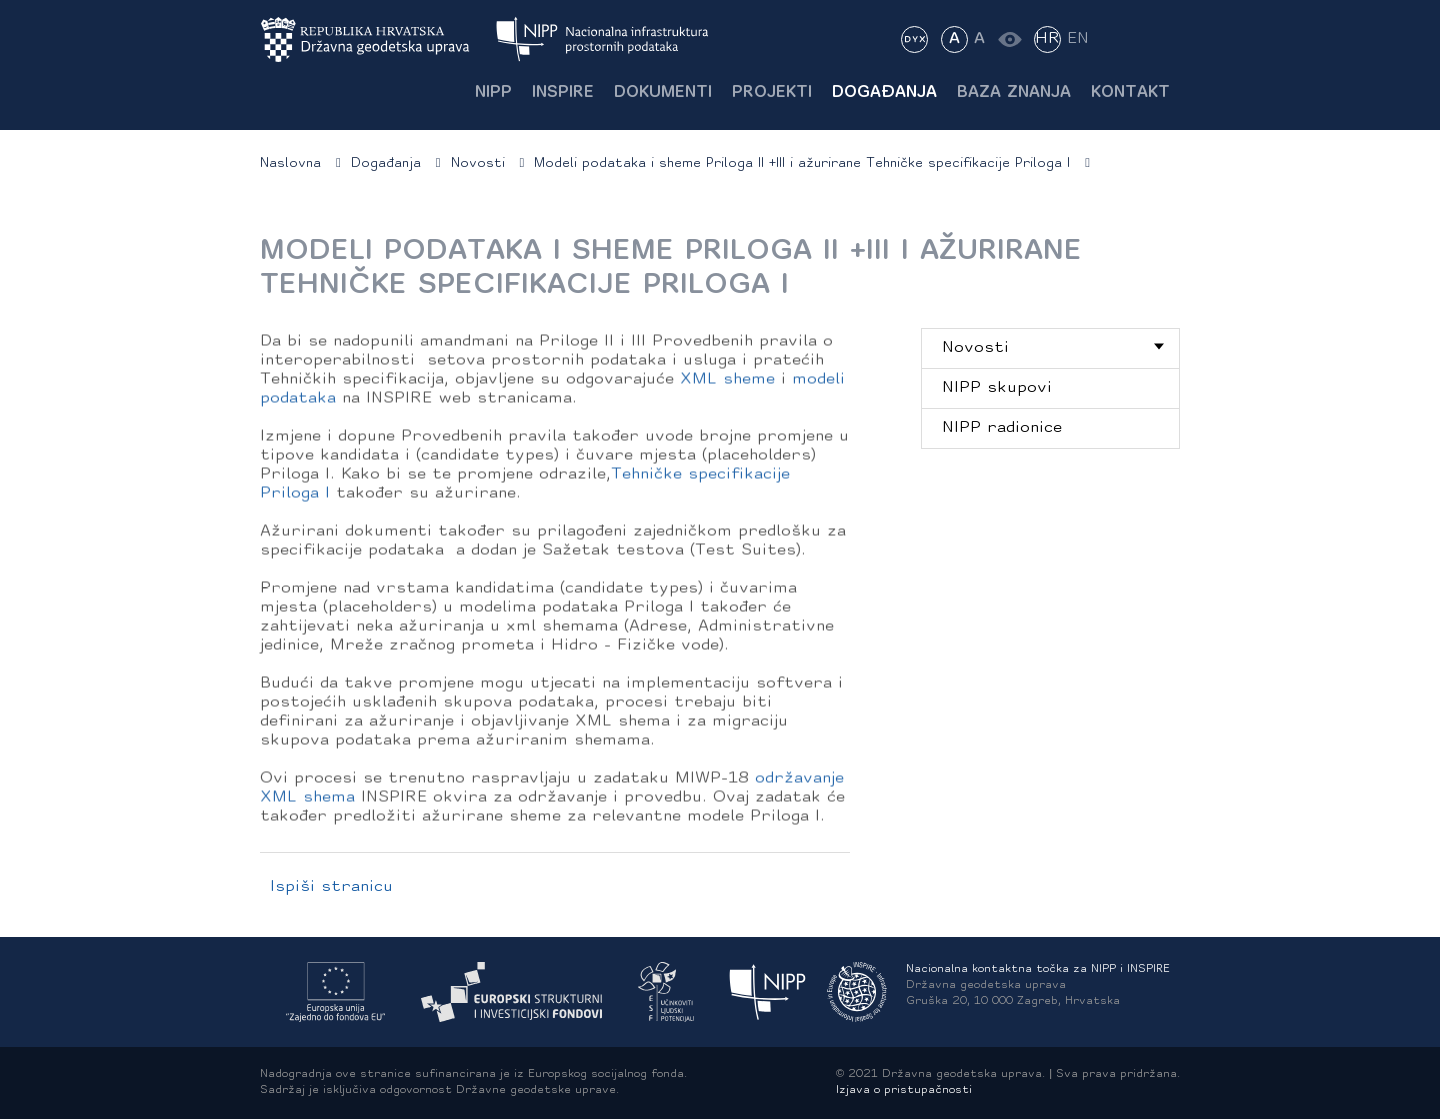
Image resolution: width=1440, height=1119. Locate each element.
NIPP (493, 93)
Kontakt (1130, 93)
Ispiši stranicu (331, 887)
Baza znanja (1014, 93)
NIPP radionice (1002, 428)
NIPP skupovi (997, 388)
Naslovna (290, 163)
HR (1047, 39)
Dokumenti (663, 93)
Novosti (478, 163)
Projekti (772, 93)
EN (1078, 39)
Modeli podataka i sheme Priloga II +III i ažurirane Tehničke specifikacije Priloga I (802, 163)
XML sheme (727, 383)
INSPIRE (563, 93)
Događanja (884, 93)
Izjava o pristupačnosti (904, 1090)
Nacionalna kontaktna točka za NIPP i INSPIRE (1038, 969)
